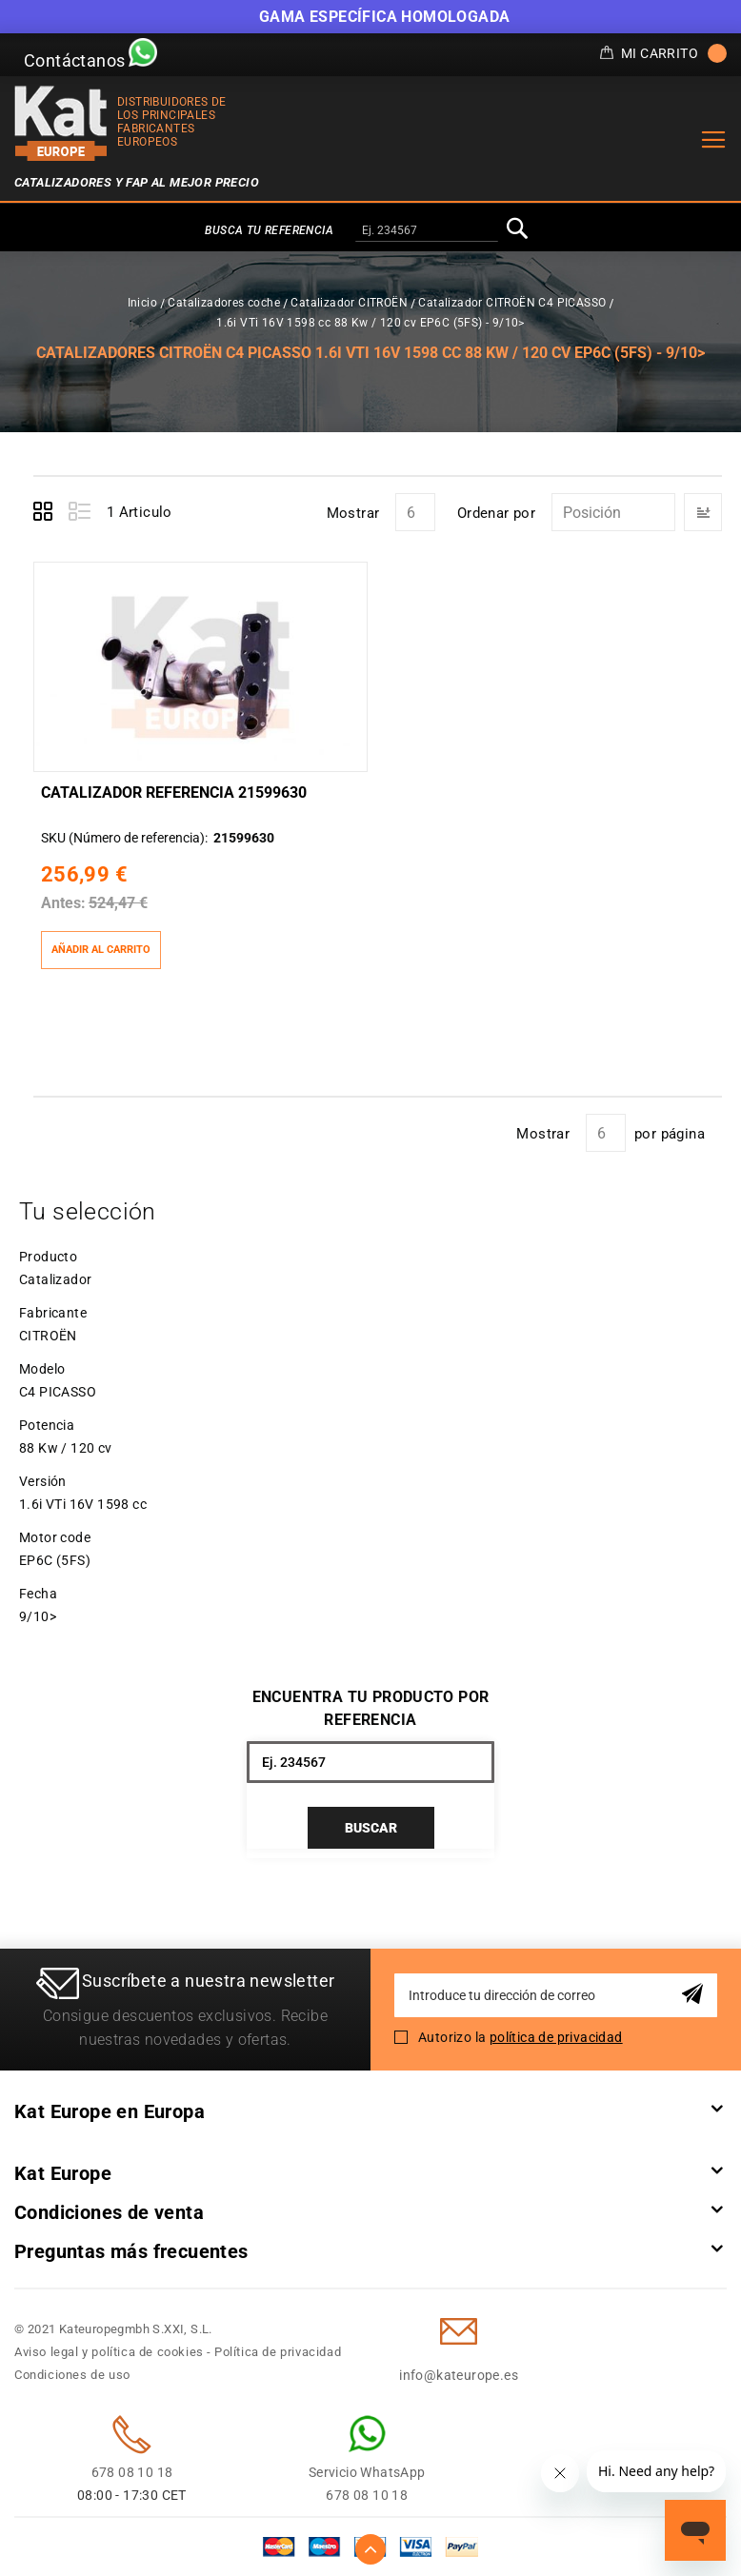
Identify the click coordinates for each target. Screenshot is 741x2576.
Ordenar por (496, 513)
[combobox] (426, 231)
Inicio (142, 302)
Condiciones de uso (72, 2375)
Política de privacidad (277, 2352)
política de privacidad (556, 2037)
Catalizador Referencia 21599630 (174, 792)
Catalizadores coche (224, 302)
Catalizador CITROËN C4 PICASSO (512, 302)
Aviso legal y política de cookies (109, 2352)
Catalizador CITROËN (349, 302)
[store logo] (61, 123)
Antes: (63, 903)
